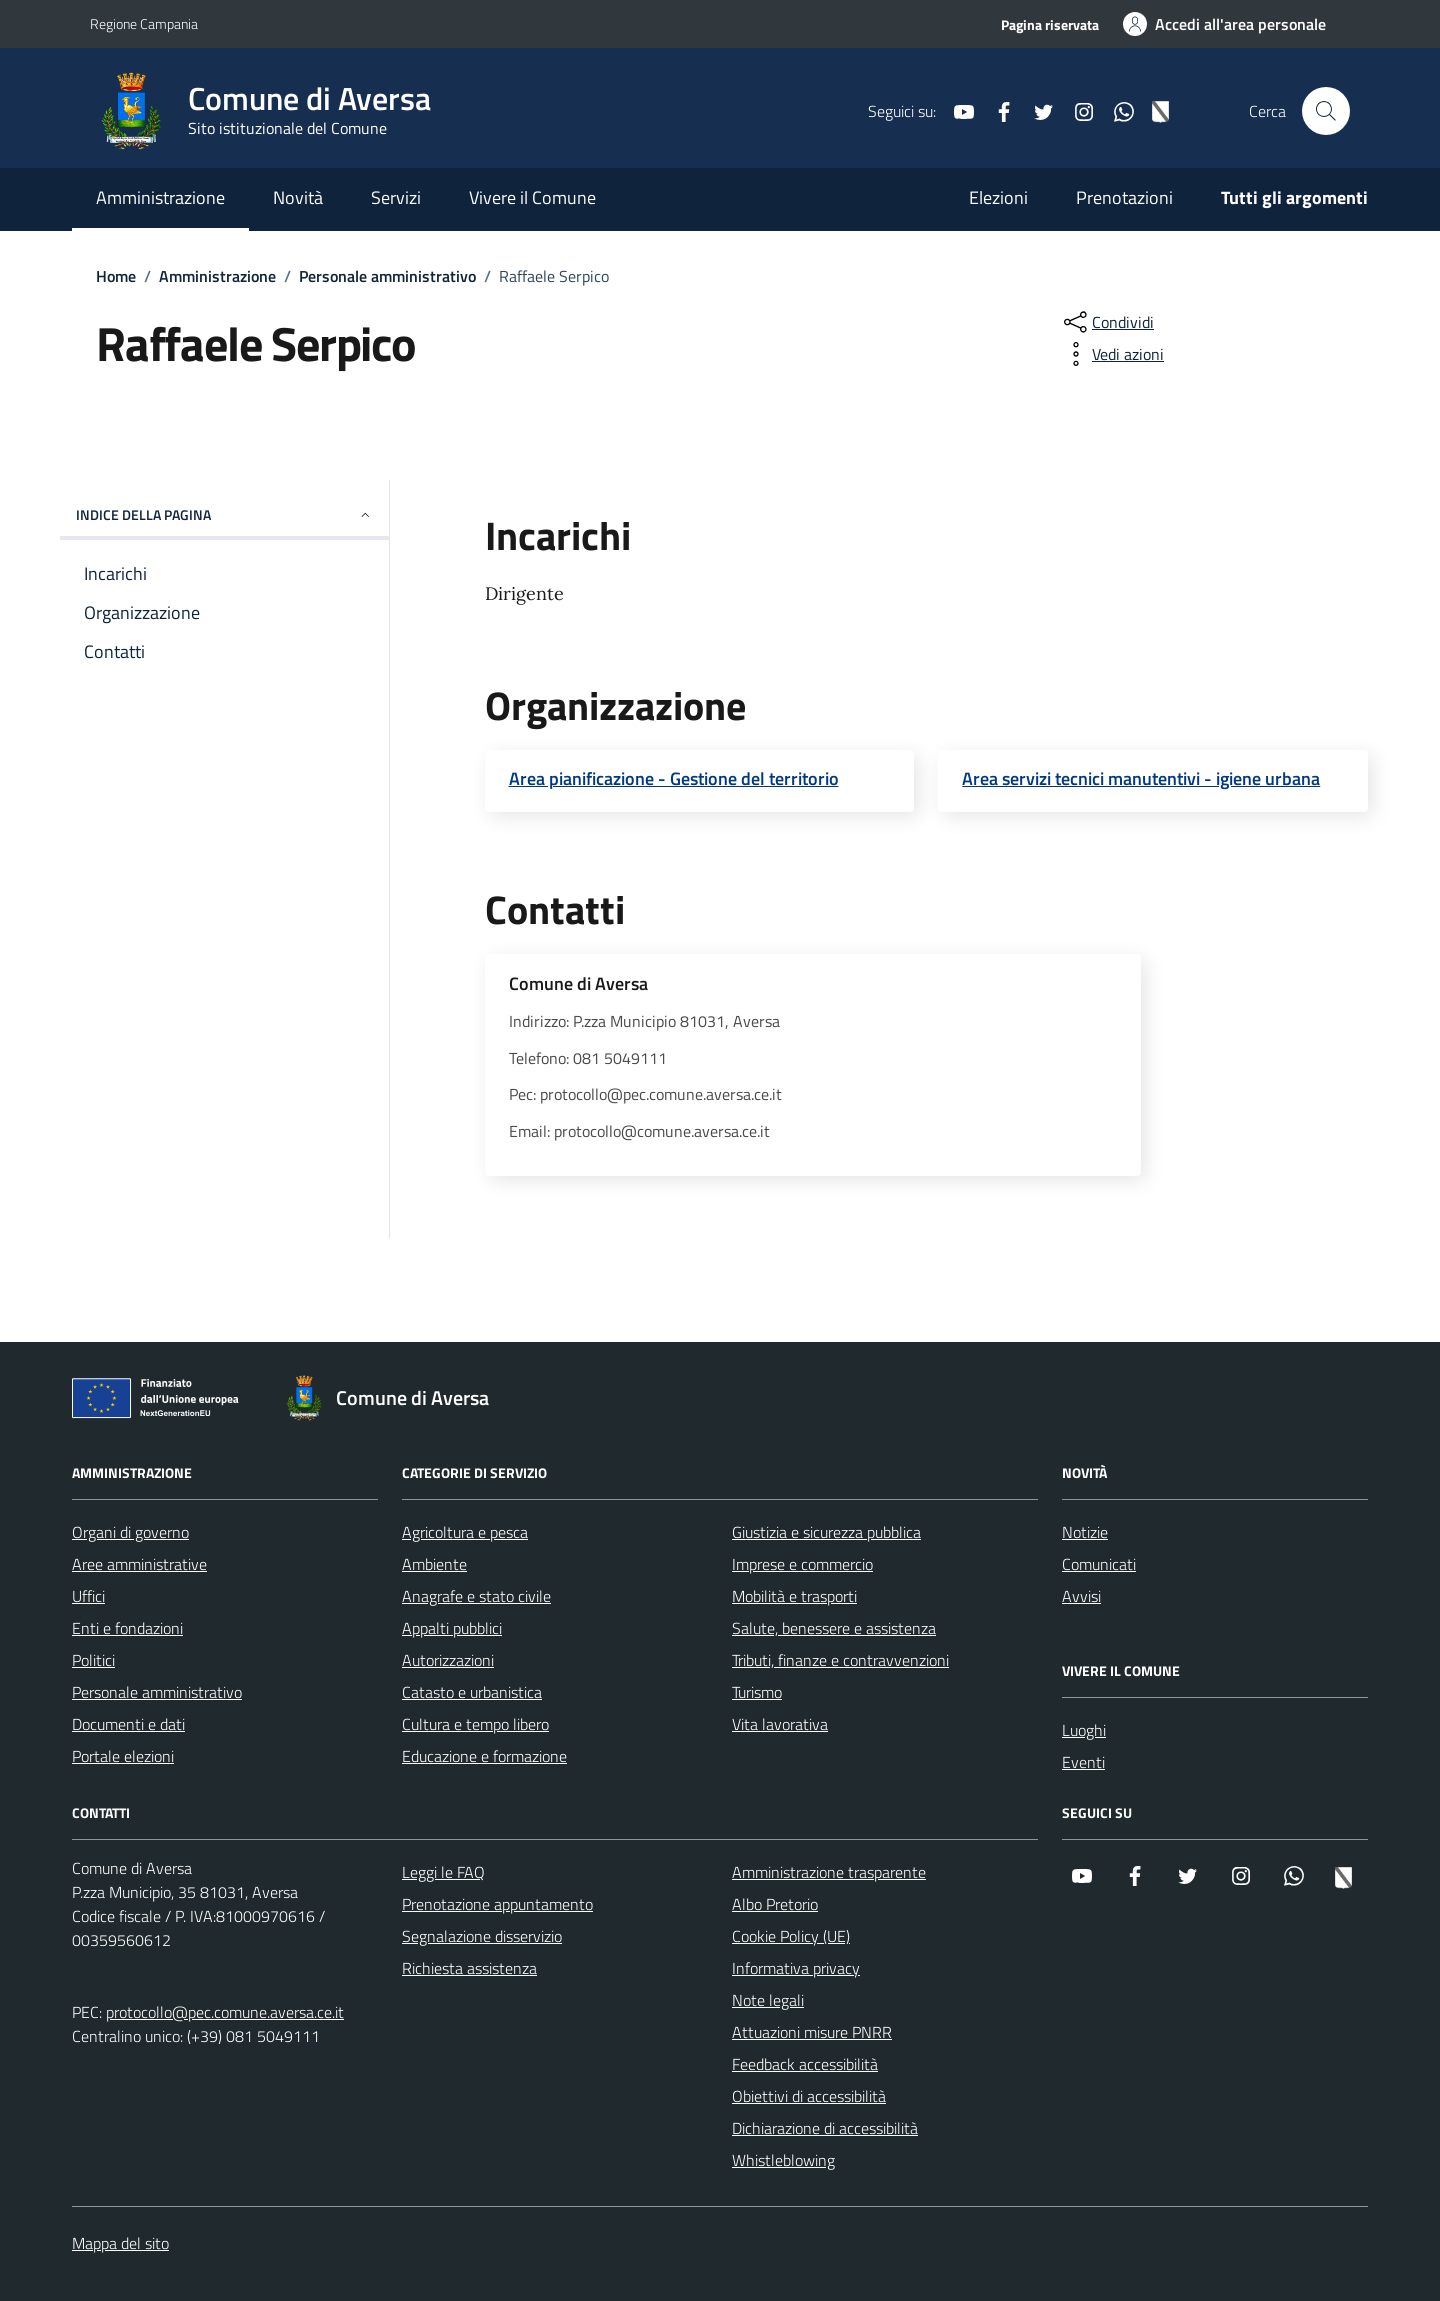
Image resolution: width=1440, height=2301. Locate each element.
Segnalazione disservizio (482, 1936)
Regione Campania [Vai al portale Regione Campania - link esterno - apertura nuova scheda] (144, 23)
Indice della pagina (224, 514)
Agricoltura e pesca (465, 1532)
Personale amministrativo (157, 1692)
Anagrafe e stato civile (476, 1596)
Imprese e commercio (802, 1564)
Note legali (768, 2000)
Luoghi (1084, 1730)
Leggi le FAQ (443, 1872)
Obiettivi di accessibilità (809, 2096)
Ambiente (434, 1564)
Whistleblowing (783, 2160)
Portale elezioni (123, 1756)
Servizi (396, 197)
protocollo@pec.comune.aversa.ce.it (225, 2012)
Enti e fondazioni (127, 1628)
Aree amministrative (139, 1564)
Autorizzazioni (448, 1660)
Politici (93, 1660)
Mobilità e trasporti (794, 1596)
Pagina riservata (1050, 24)
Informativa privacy (796, 1968)
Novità (298, 197)
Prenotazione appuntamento (497, 1904)
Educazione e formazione (484, 1756)
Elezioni (998, 197)
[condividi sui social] (1107, 322)
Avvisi (1081, 1596)
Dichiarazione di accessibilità (825, 2128)
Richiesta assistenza (469, 1968)
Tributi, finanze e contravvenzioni (840, 1660)
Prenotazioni (1124, 197)
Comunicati (1099, 1564)
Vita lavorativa (780, 1724)
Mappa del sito (120, 2243)
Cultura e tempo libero (475, 1724)
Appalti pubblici (452, 1628)
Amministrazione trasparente (829, 1872)
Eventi (1083, 1762)
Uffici (88, 1596)
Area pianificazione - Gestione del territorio (674, 779)
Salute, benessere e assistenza (834, 1628)
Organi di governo (130, 1532)
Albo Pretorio (775, 1904)
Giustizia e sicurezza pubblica (826, 1532)
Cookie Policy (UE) (791, 1936)
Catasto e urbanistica (472, 1692)
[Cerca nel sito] (1326, 111)
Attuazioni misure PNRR (812, 2032)
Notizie (1085, 1532)
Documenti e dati (128, 1724)
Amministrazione (160, 197)
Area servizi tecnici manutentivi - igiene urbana (1141, 779)
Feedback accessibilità (805, 2064)
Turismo (757, 1692)
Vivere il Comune (532, 197)
